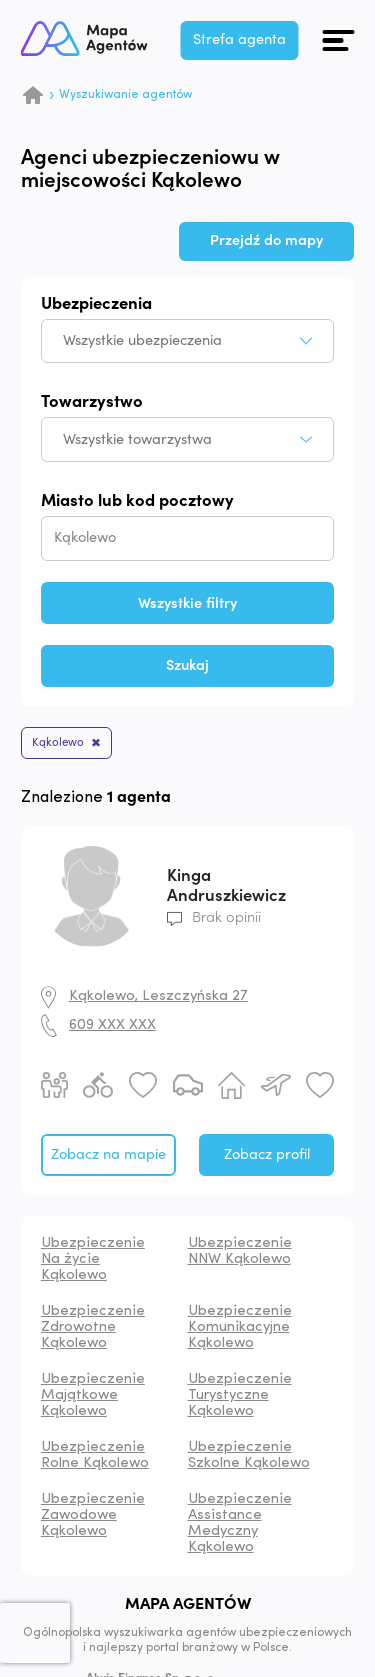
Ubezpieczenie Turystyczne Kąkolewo (240, 1396)
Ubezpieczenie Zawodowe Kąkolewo (93, 1516)
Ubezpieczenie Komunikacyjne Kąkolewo (240, 1328)
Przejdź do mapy (266, 240)
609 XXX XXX (112, 1026)
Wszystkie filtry (187, 603)
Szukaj (187, 665)
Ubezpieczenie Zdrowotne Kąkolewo (93, 1328)
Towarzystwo (92, 402)
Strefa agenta (245, 39)
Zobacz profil (267, 1155)
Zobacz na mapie (108, 1155)
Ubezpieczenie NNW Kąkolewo (240, 1252)
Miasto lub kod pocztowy (137, 501)
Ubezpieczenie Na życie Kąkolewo (93, 1260)
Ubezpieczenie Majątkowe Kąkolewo (93, 1396)
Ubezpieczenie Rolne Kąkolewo (95, 1456)
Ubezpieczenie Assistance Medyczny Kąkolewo (240, 1524)
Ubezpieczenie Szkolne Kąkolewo (249, 1456)
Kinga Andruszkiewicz (226, 886)
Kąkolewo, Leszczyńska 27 (158, 997)
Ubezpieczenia (96, 304)
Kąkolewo (59, 743)
